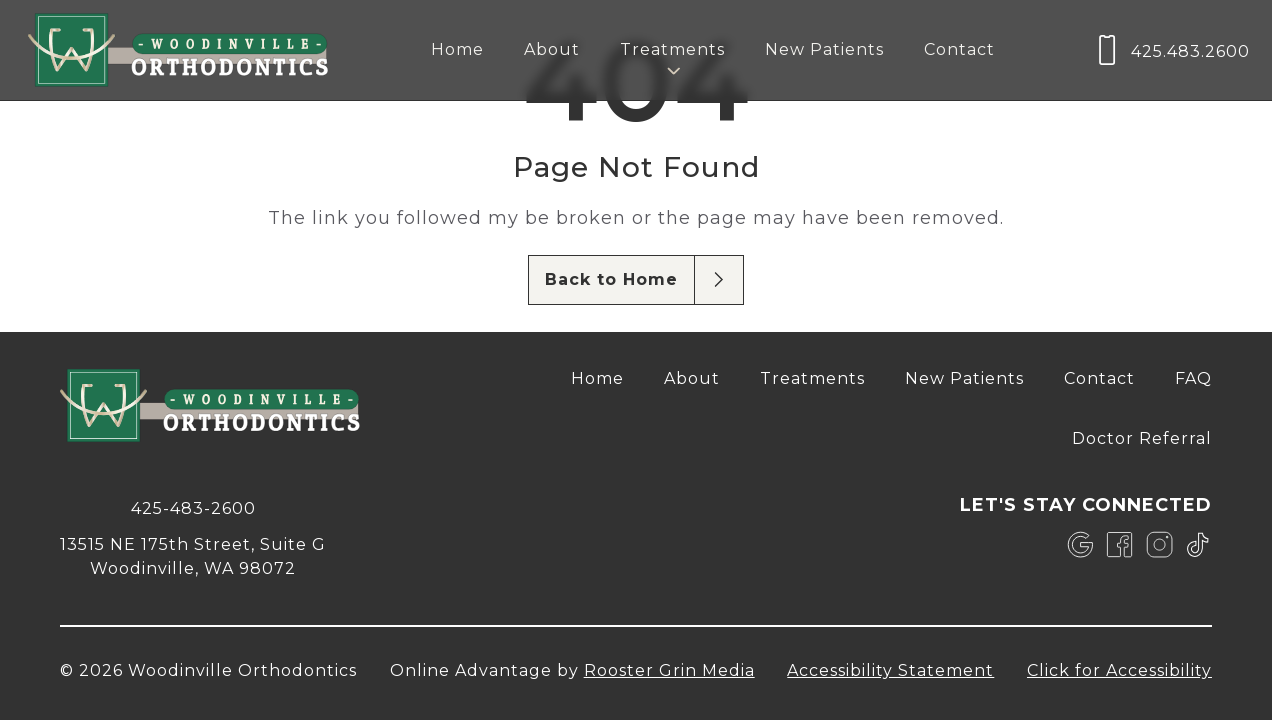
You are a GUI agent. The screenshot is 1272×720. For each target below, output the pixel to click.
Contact (959, 49)
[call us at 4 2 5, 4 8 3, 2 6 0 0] (1171, 50)
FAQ (1193, 378)
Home (457, 49)
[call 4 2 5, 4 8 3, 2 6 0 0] (193, 507)
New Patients (824, 49)
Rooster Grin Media (669, 670)
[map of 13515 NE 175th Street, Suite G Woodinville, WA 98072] (193, 555)
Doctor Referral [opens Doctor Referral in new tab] (1142, 438)
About (552, 49)
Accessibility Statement (890, 670)
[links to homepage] (178, 50)
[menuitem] (457, 50)
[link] (1080, 545)
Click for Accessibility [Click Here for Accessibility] (1119, 670)
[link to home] (210, 408)
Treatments (812, 378)
